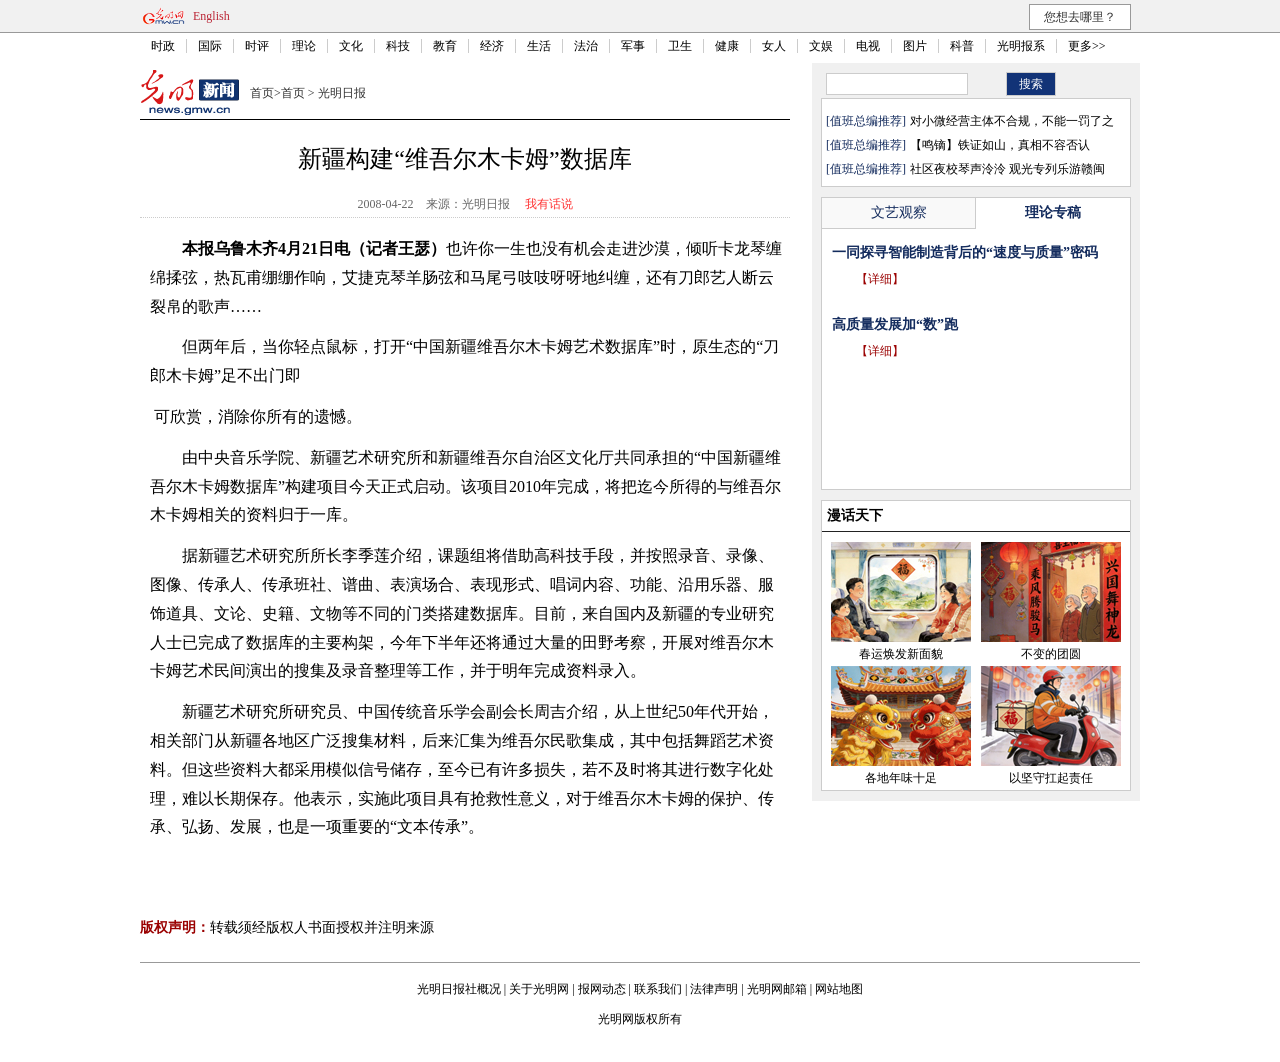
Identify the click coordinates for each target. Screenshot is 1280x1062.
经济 (492, 46)
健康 (727, 46)
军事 (633, 46)
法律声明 (714, 989)
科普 (962, 46)
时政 (163, 46)
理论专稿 (1053, 212)
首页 (262, 93)
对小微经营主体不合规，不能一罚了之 (1012, 121)
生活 (539, 46)
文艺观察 (899, 212)
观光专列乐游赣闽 (1057, 169)
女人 (774, 46)
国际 (210, 46)
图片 (915, 46)
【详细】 (880, 279)
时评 (257, 46)
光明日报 (342, 93)
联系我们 (658, 989)
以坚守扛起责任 (1051, 778)
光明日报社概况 (459, 989)
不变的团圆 (1051, 654)
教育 (445, 46)
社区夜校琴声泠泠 (958, 169)
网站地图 (839, 989)
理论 (304, 46)
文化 (351, 46)
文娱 (821, 46)
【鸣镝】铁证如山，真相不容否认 (1000, 145)
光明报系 (1021, 46)
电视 (868, 46)
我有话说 (549, 204)
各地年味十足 (901, 778)
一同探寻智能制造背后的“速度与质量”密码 (965, 252)
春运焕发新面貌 (901, 654)
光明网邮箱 (777, 989)
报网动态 (602, 989)
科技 (398, 46)
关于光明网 (539, 989)
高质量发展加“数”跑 (895, 324)
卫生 (680, 46)
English (211, 16)
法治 (586, 46)
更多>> (1087, 46)
